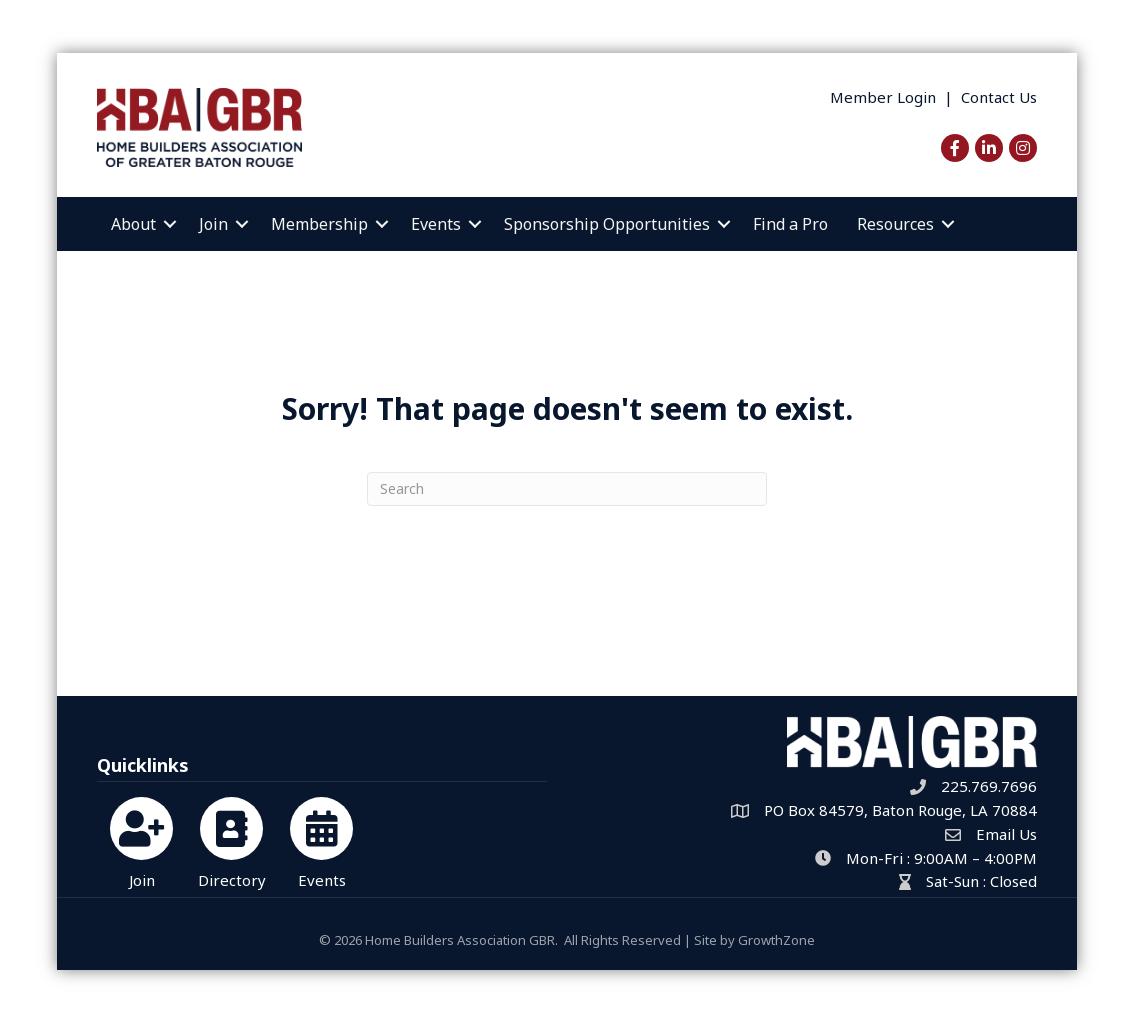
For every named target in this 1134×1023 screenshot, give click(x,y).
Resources (895, 224)
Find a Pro (790, 224)
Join (213, 224)
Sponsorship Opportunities (607, 224)
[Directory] (231, 839)
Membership (319, 224)
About (133, 224)
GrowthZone (776, 940)
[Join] (141, 839)
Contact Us (999, 97)
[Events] (321, 839)
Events (436, 224)
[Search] (567, 489)
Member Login (883, 97)
